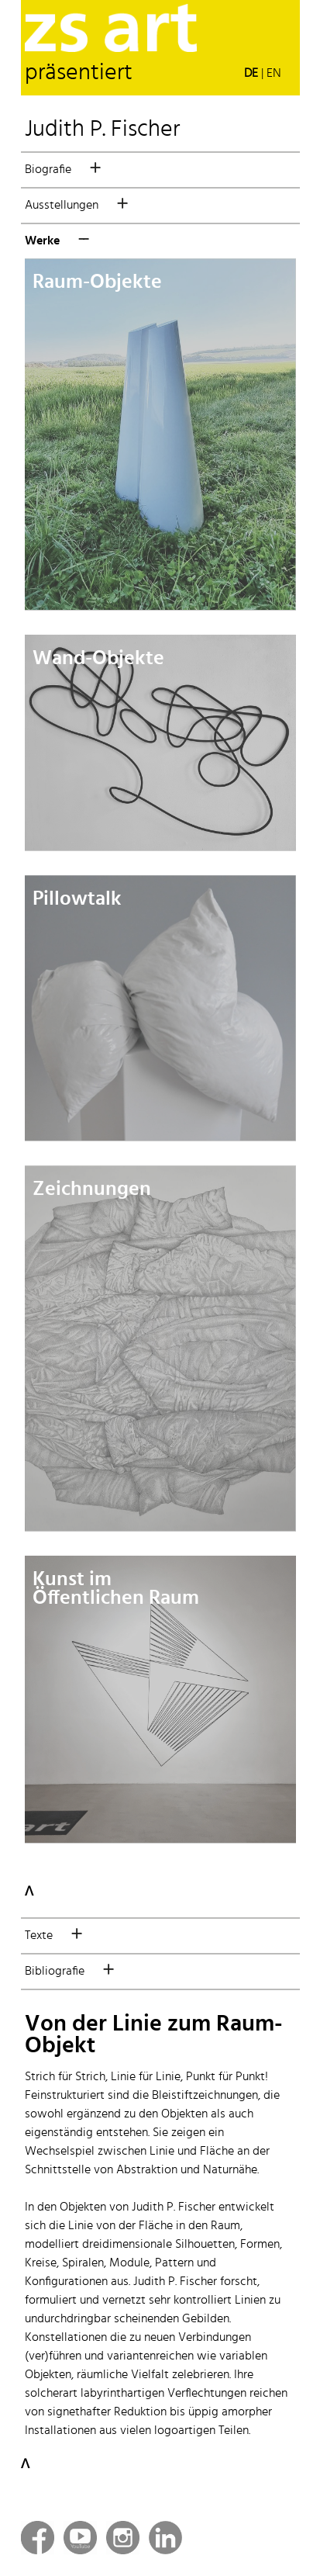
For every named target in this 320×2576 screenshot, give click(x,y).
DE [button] (251, 74)
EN (274, 74)
